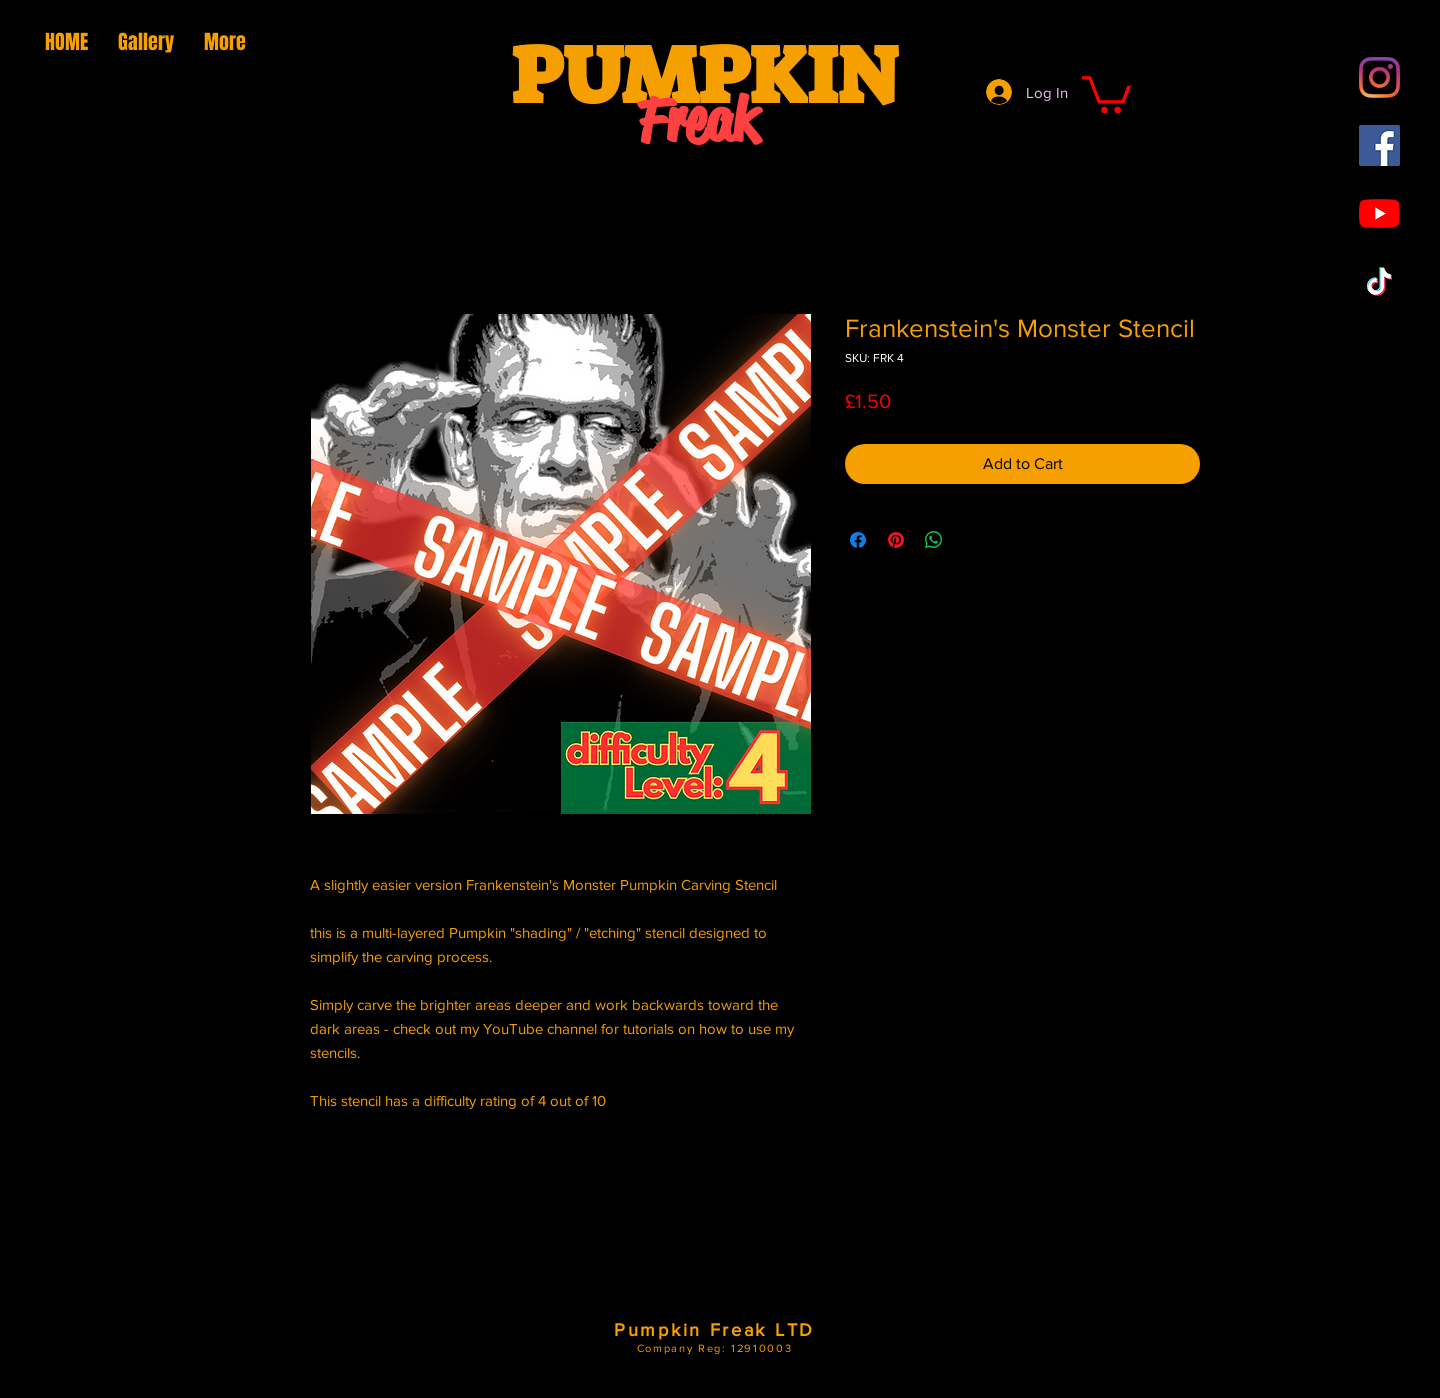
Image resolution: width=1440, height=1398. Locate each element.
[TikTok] (1379, 281)
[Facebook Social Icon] (1379, 145)
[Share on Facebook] (858, 540)
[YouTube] (1379, 213)
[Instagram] (1379, 77)
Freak (697, 120)
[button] (1106, 92)
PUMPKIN (704, 76)
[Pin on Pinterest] (896, 540)
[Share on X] (972, 540)
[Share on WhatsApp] (934, 540)
